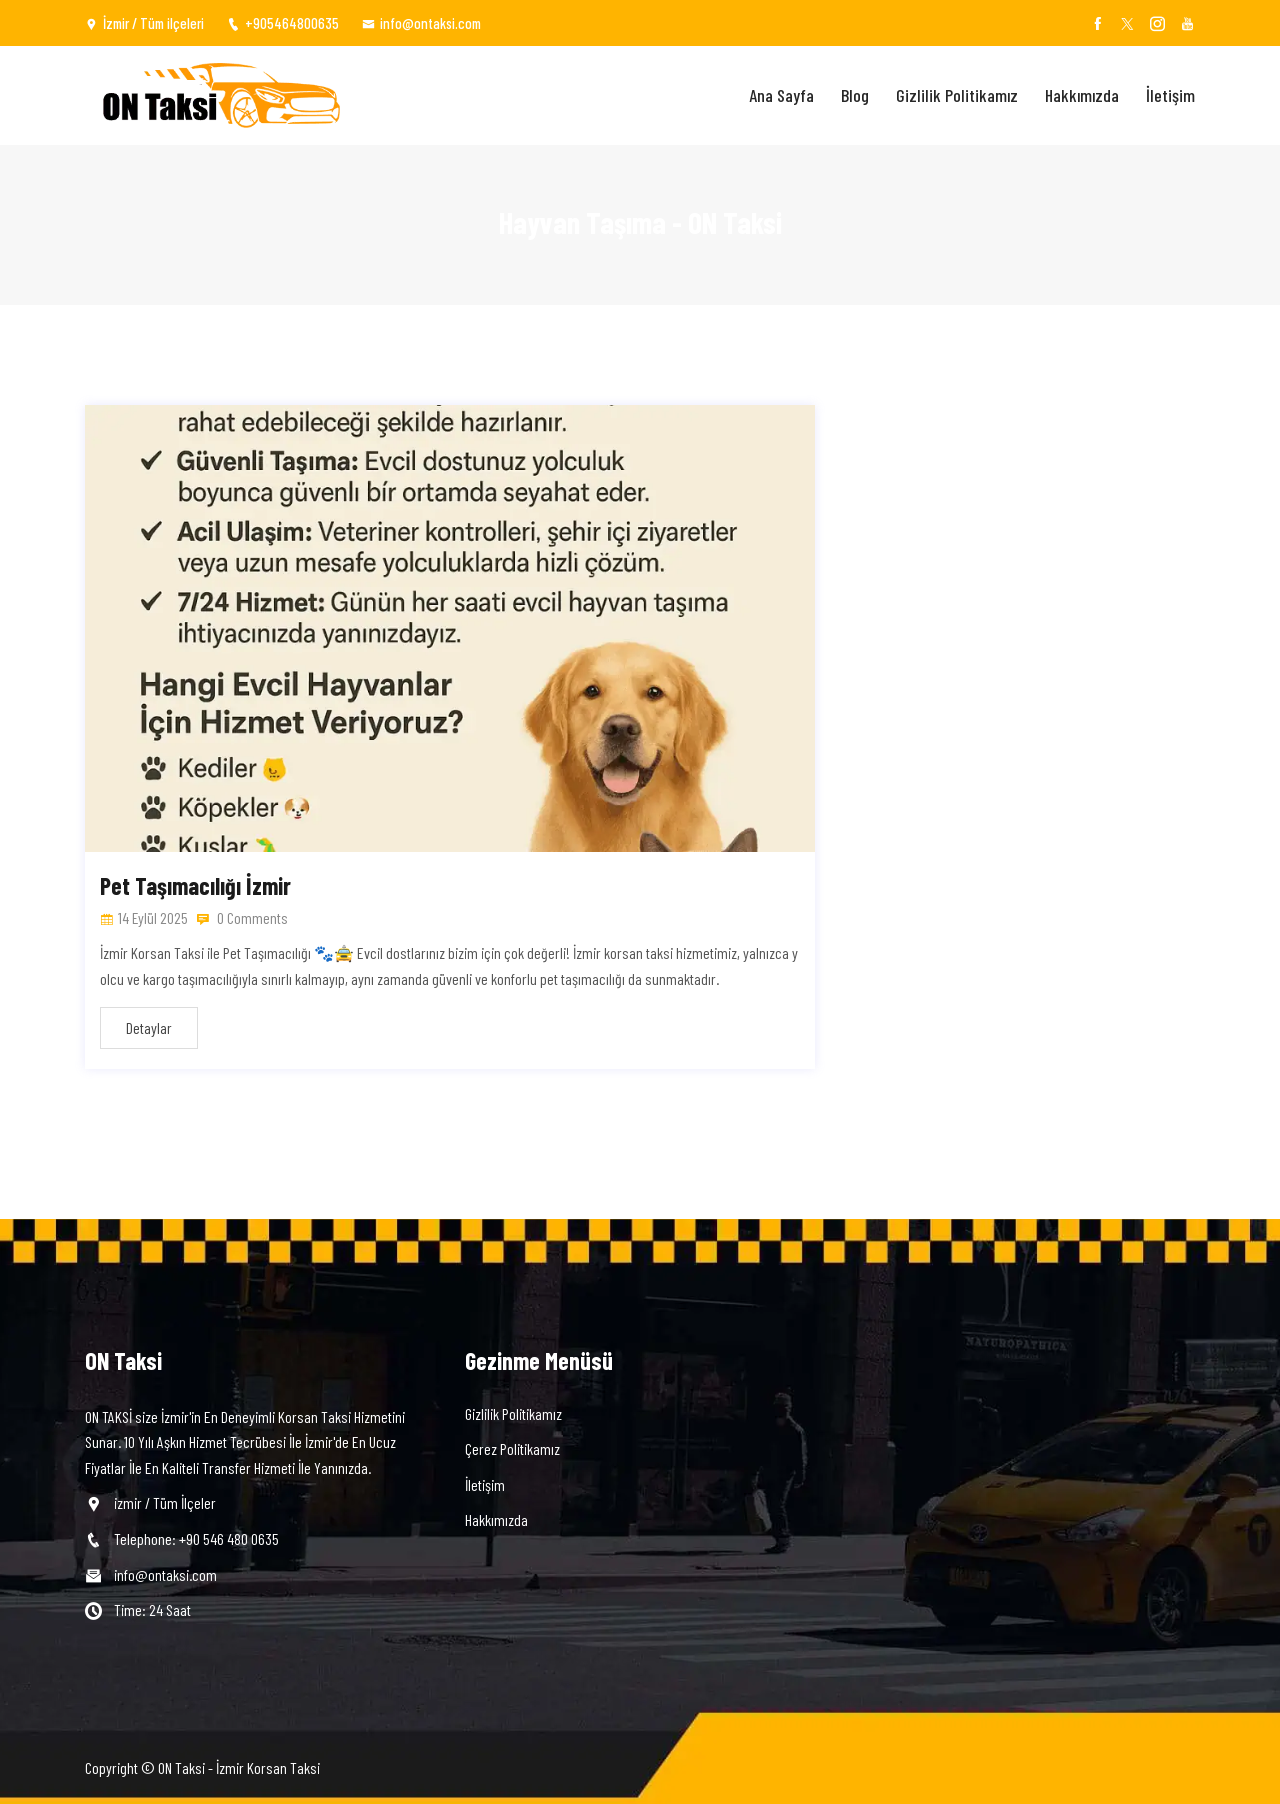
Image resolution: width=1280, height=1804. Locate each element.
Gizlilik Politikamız (957, 95)
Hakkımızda (1082, 95)
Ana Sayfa (781, 95)
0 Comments (243, 917)
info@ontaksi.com (421, 23)
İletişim (1170, 95)
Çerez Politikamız (512, 1448)
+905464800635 (283, 23)
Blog (855, 95)
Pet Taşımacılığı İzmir (195, 885)
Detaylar (149, 1027)
